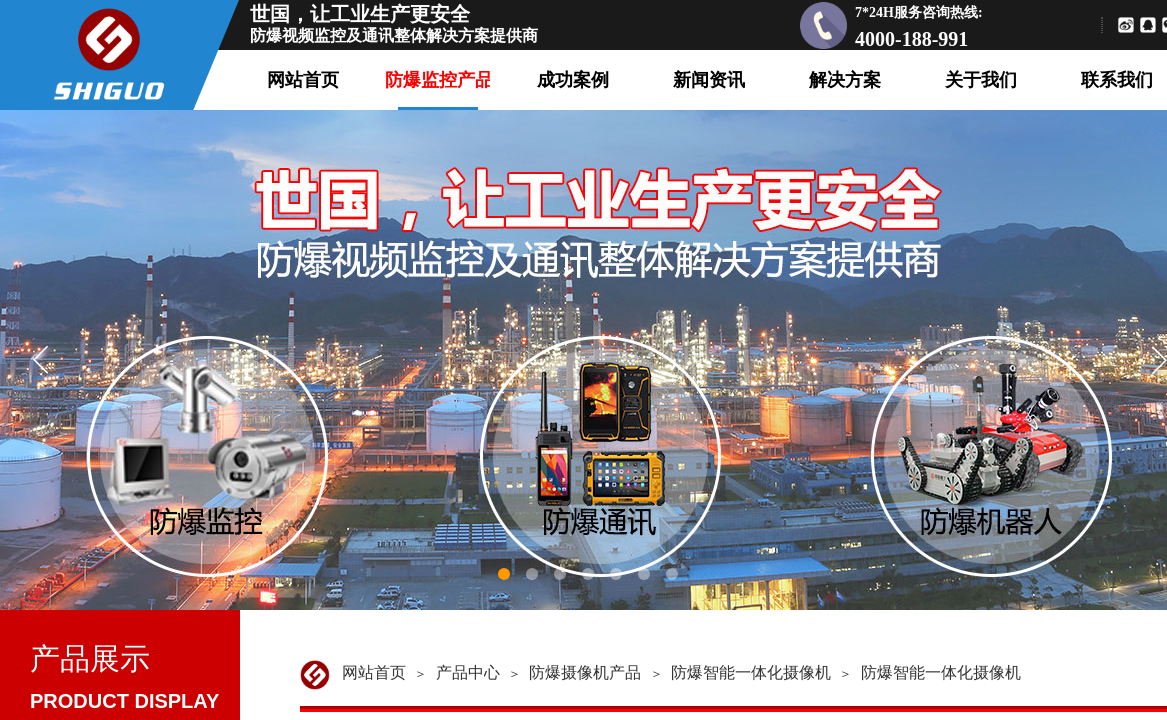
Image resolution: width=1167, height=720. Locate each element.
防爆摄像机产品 (585, 672)
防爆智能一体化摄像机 (751, 672)
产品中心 (468, 672)
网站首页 (374, 672)
